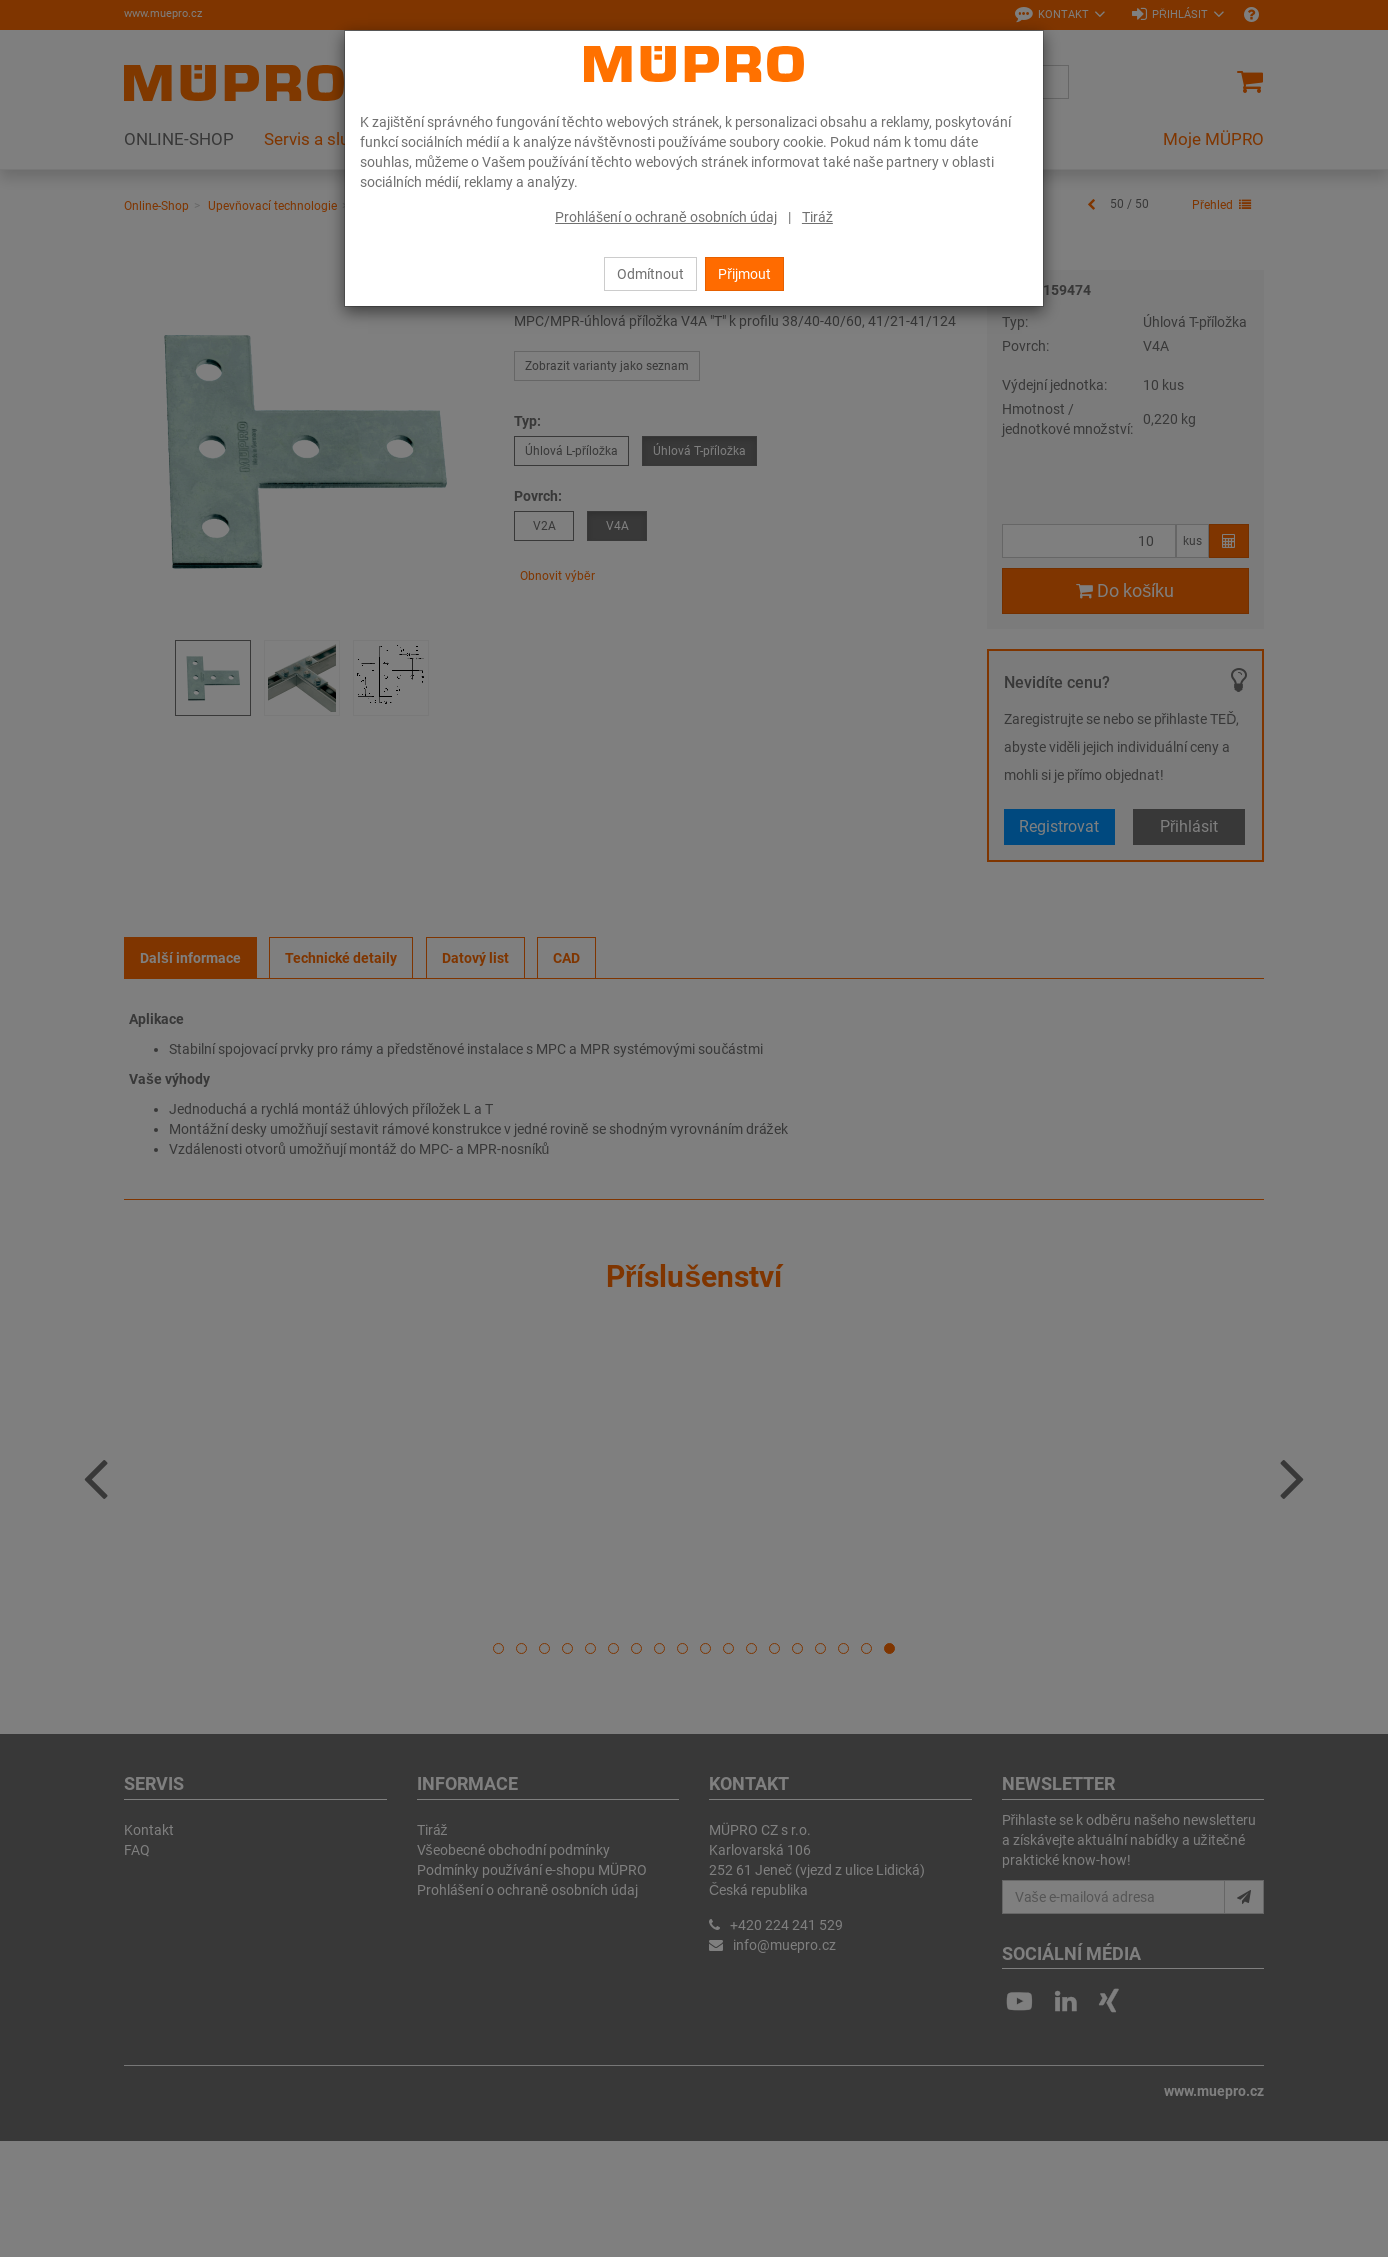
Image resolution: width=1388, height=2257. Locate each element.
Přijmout (744, 274)
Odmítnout (650, 274)
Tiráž (817, 217)
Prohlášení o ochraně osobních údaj (666, 217)
